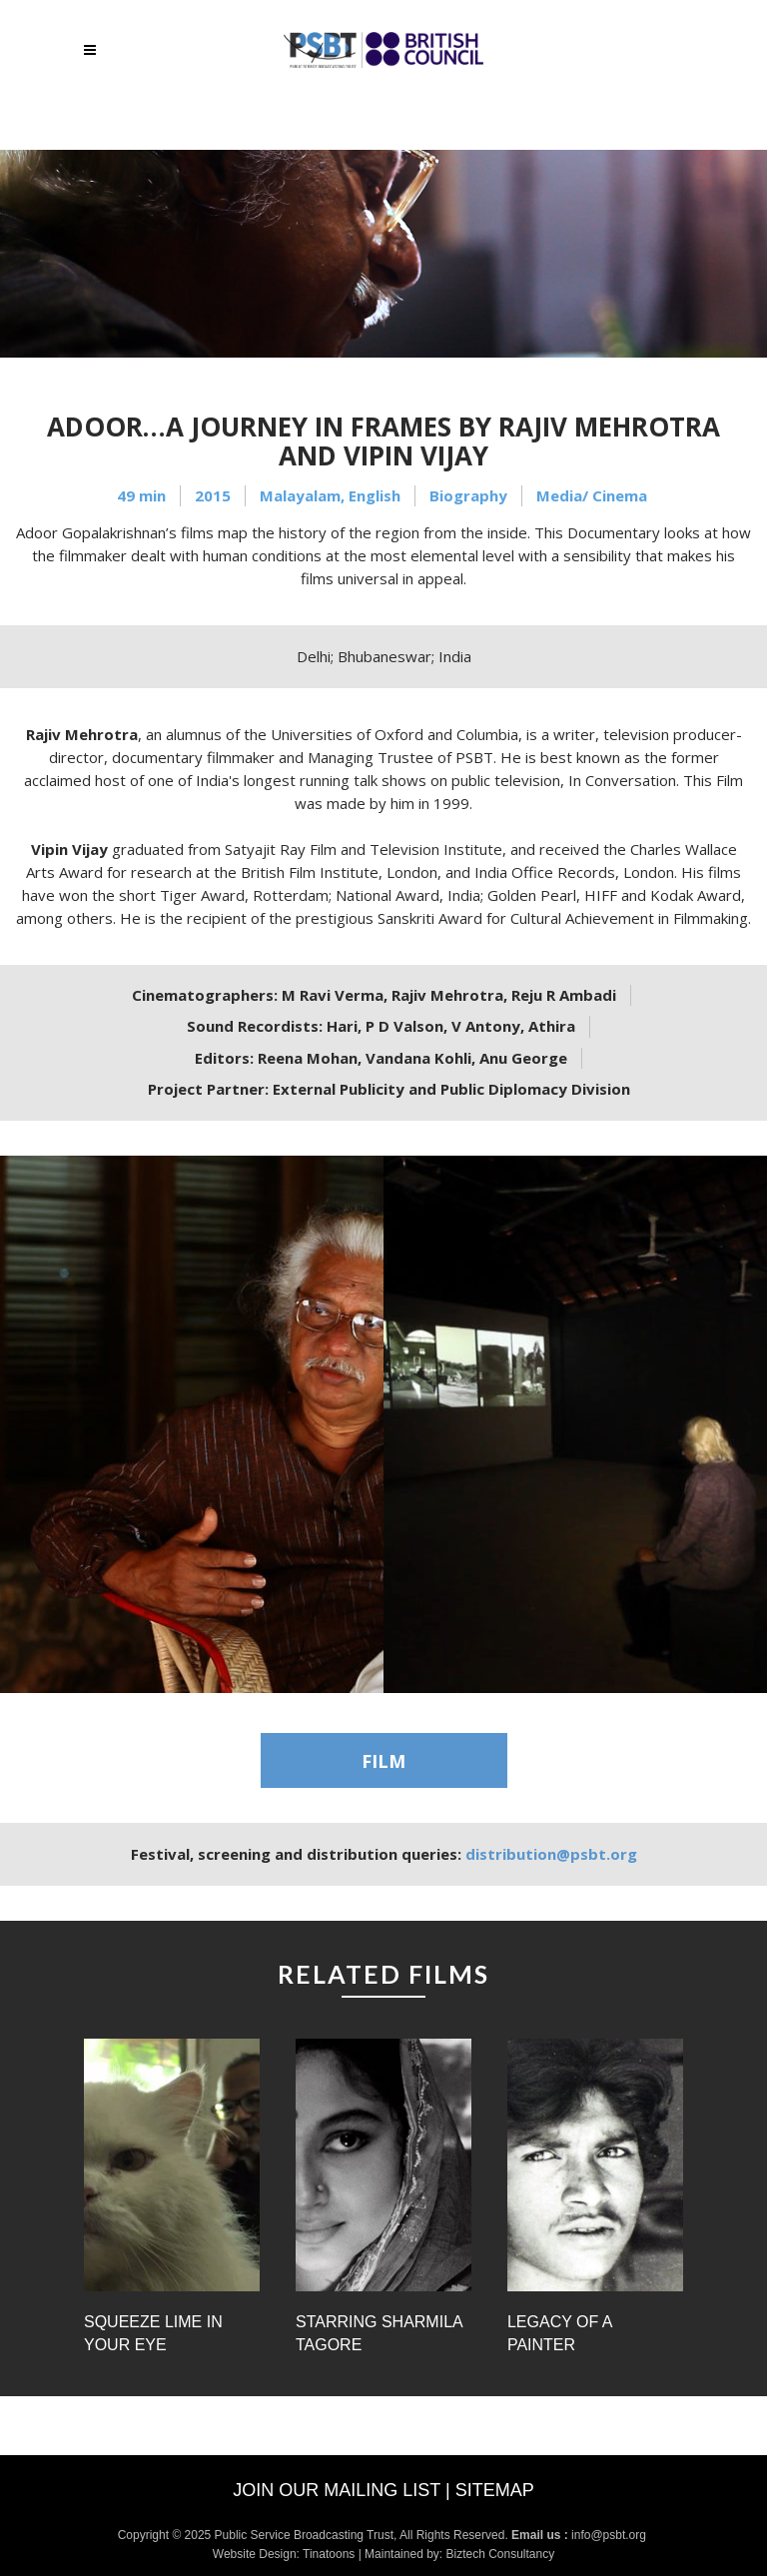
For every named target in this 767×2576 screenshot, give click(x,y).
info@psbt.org (610, 2535)
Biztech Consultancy (499, 2554)
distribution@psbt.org (551, 1854)
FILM (383, 1761)
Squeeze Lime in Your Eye (153, 2333)
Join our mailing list (336, 2490)
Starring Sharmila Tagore (379, 2333)
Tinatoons (329, 2554)
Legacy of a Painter (559, 2333)
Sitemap (494, 2490)
